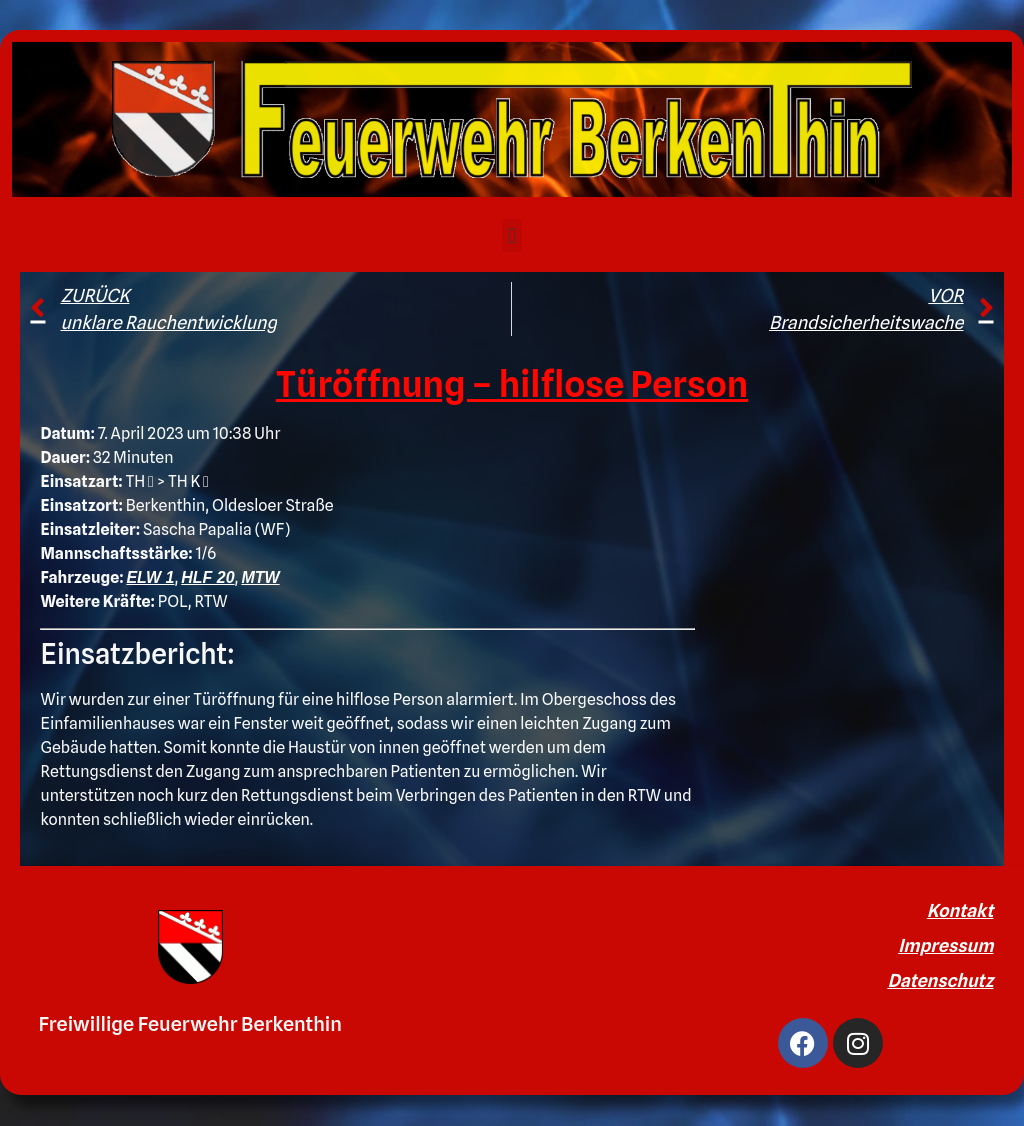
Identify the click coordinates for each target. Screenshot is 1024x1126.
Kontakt (960, 910)
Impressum (945, 945)
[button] (511, 235)
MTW (260, 577)
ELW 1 (150, 577)
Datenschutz (940, 980)
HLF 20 (207, 577)
